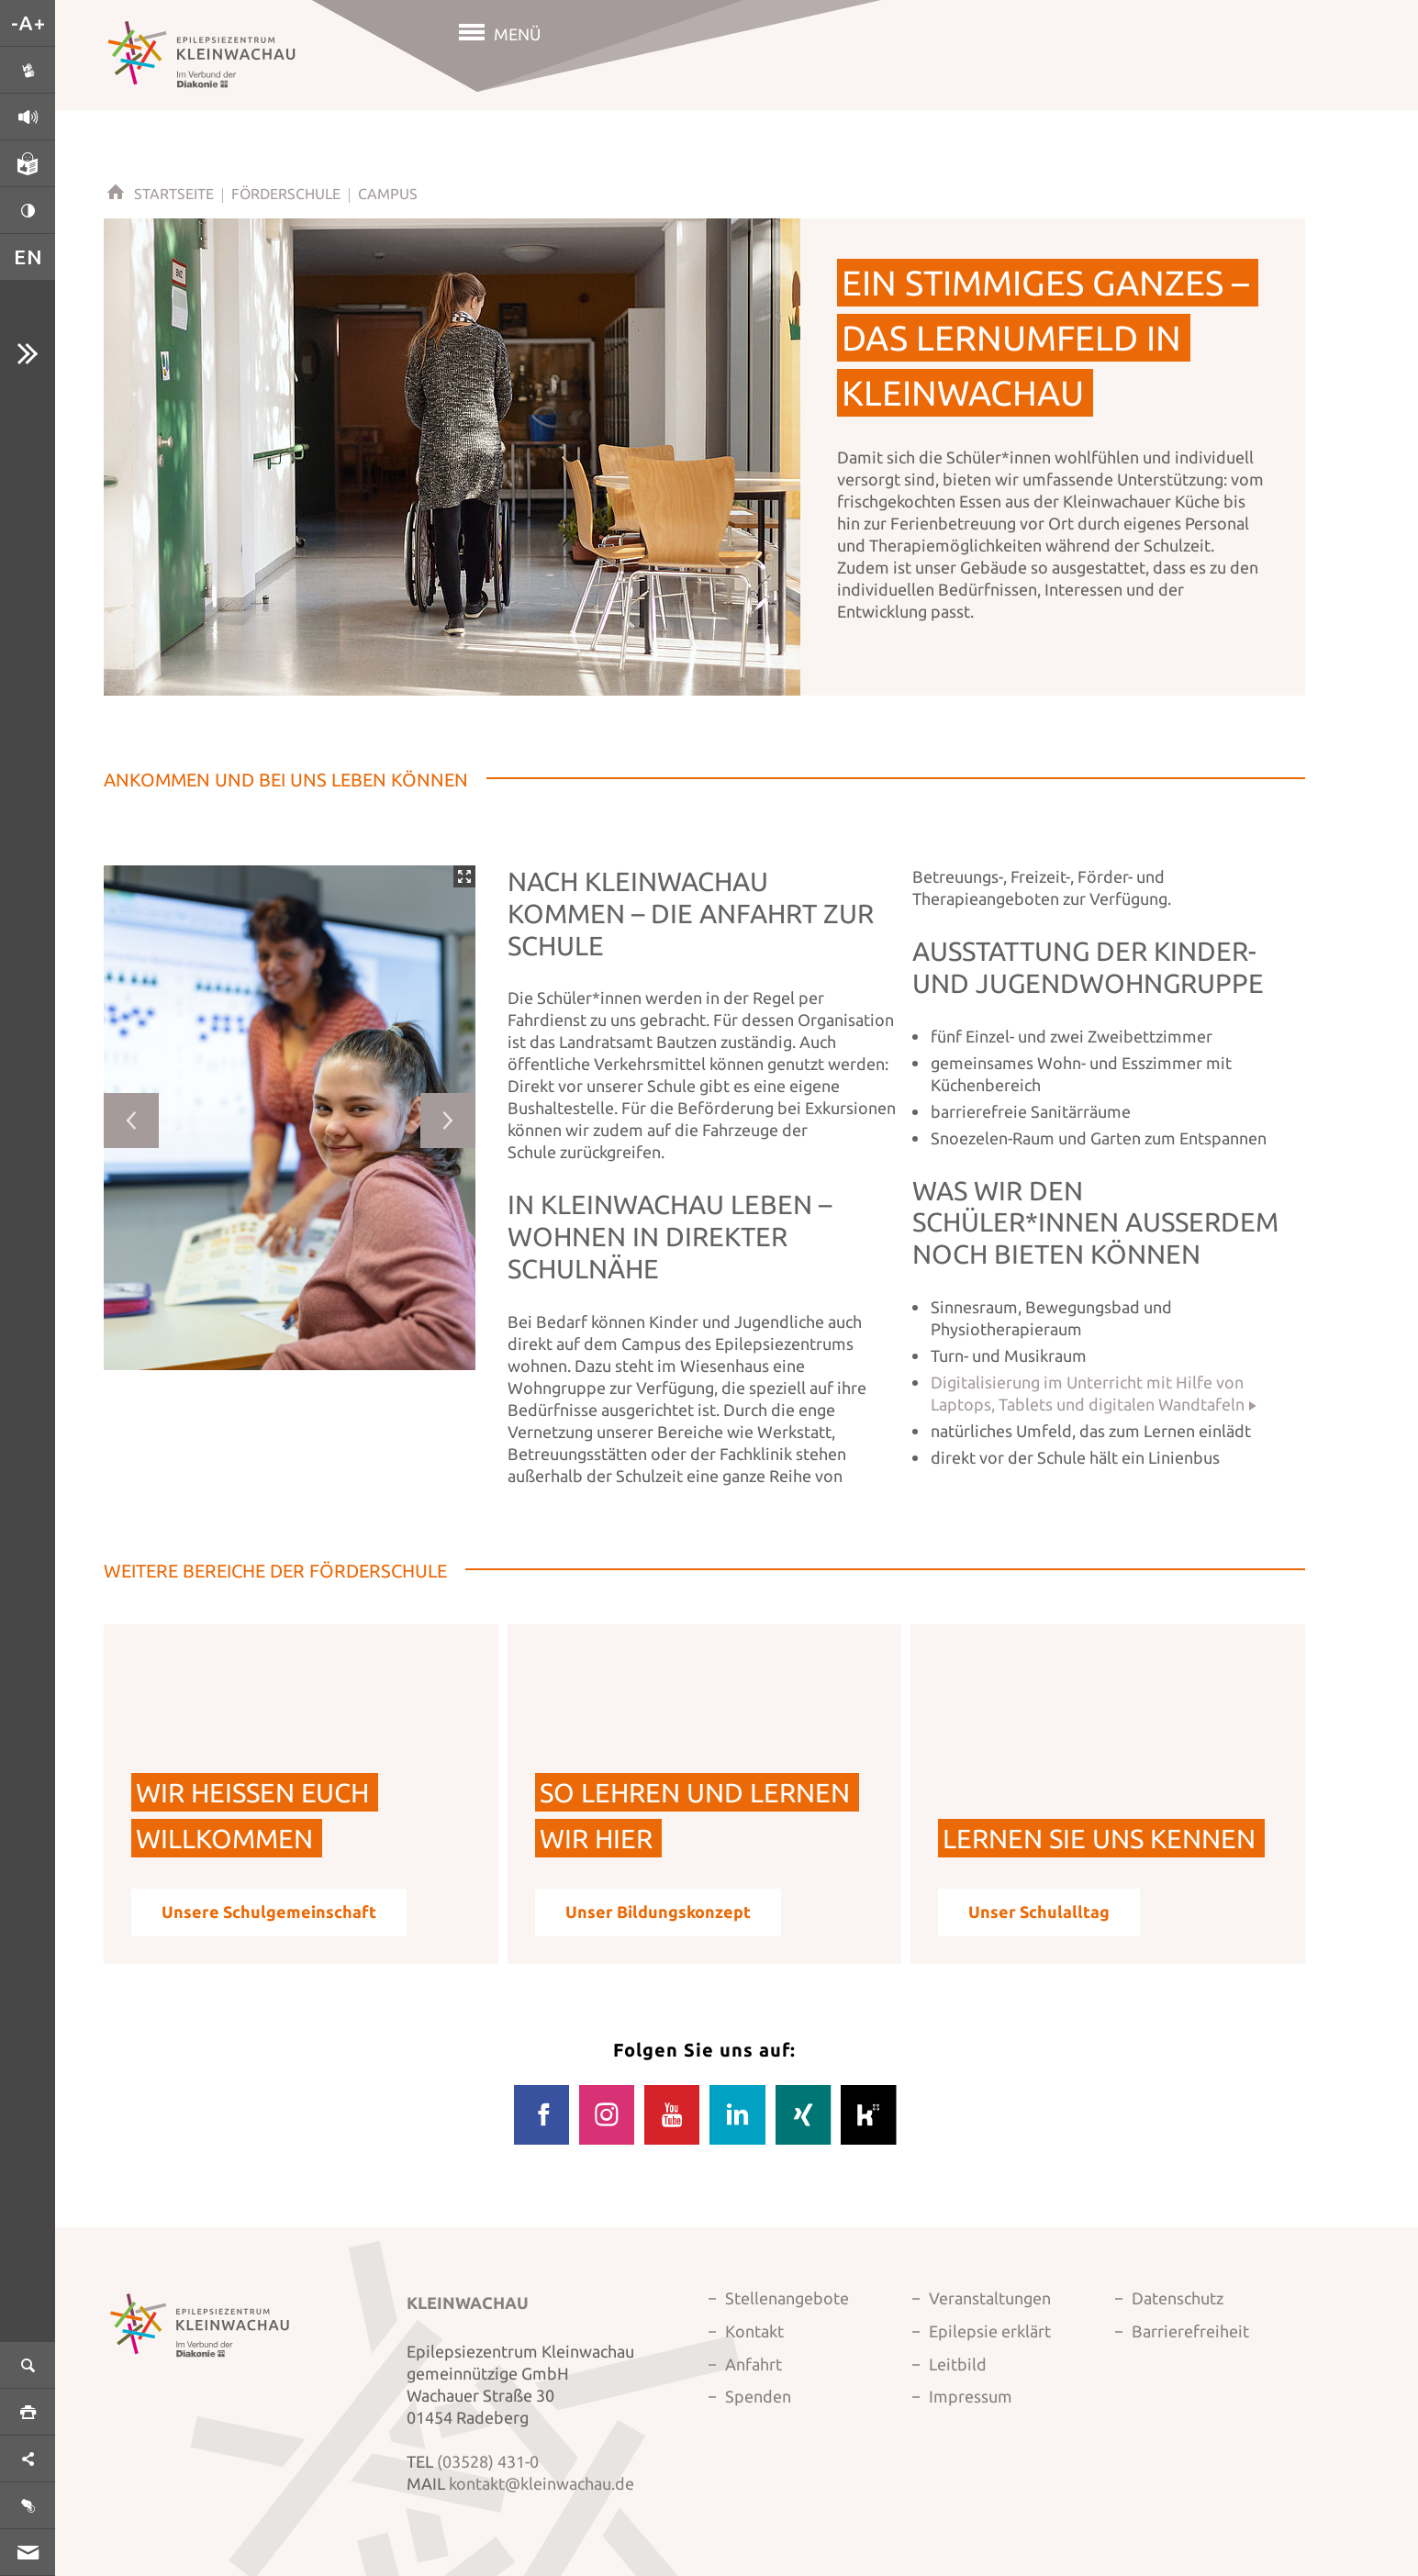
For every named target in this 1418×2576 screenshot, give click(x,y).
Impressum (970, 2396)
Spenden (758, 2396)
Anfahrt (753, 2364)
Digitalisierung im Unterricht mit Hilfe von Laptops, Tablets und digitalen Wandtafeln (1088, 1393)
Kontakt (754, 2331)
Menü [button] (517, 34)
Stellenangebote (787, 2298)
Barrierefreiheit (1190, 2331)
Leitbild (958, 2364)
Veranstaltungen (990, 2298)
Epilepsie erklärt (990, 2331)
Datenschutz (1177, 2298)
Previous (131, 1120)
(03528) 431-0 (488, 2461)
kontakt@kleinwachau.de (541, 2483)
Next (447, 1120)
